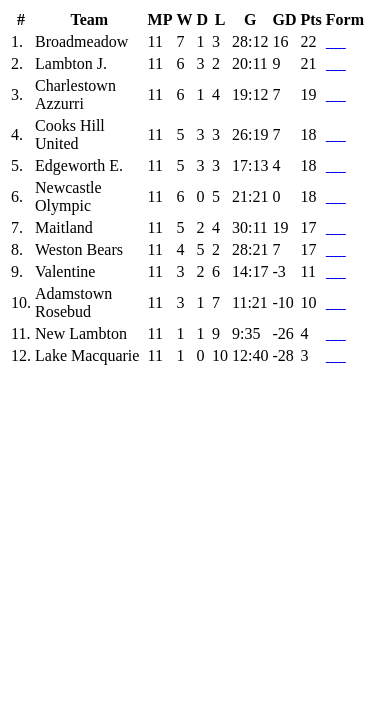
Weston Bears (79, 249)
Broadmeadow (81, 41)
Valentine (65, 271)
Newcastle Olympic (68, 196)
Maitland (64, 227)
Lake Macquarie (87, 355)
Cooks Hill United (70, 134)
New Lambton (81, 333)
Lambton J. (71, 63)
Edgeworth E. (79, 165)
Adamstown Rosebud (73, 302)
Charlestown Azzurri (75, 94)
